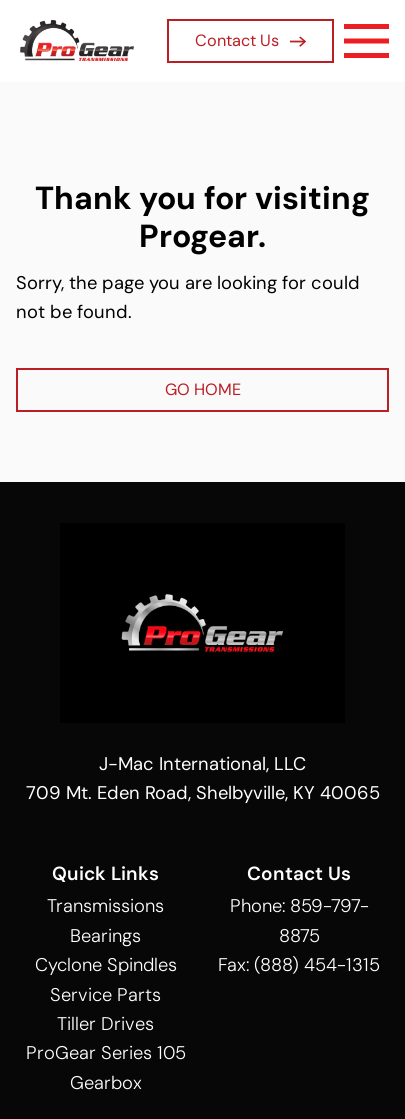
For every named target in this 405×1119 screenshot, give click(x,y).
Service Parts (105, 995)
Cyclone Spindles (106, 965)
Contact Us (250, 41)
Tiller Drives (105, 1024)
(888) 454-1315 (317, 965)
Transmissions (105, 906)
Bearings (105, 936)
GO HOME (203, 389)
